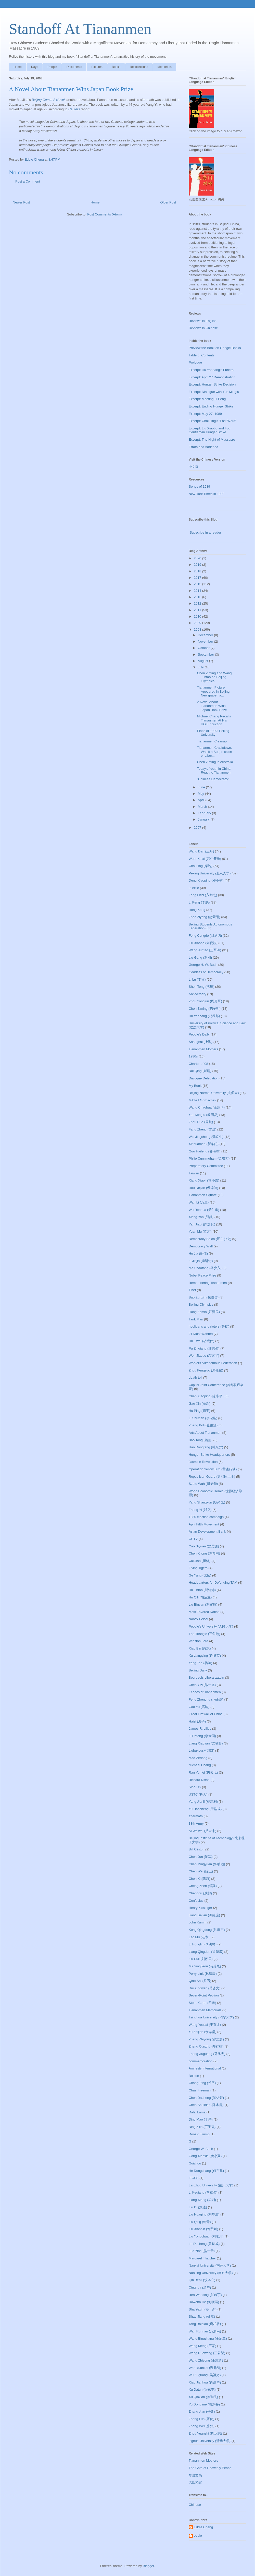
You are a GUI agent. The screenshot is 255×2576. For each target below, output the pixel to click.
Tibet (192, 1290)
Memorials (165, 67)
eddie (198, 2535)
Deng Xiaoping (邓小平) (206, 880)
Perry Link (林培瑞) (203, 1974)
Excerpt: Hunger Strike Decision (212, 384)
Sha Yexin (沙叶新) (202, 2309)
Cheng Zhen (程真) (203, 1886)
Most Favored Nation (204, 1612)
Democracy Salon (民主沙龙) (210, 1239)
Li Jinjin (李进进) (201, 1261)
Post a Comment (27, 181)
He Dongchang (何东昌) (206, 2171)
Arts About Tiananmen (205, 1433)
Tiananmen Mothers (203, 1049)
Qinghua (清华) (200, 2287)
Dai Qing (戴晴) (200, 1071)
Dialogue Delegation (204, 1078)
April (202, 800)
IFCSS (193, 2178)
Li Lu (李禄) (197, 979)
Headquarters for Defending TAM (213, 1582)
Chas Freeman (200, 2090)
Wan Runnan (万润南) (205, 2331)
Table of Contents (201, 355)
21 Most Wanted (201, 1334)
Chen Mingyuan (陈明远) (207, 1864)
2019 (198, 565)
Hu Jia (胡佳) (198, 1253)
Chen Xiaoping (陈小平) (206, 1396)
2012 (198, 603)
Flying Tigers (198, 1568)
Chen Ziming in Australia (215, 762)
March (203, 807)
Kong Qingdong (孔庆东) (207, 1930)
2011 (198, 610)
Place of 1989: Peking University (213, 733)
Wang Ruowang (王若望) (207, 2353)
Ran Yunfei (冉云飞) (203, 1772)
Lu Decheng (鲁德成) (204, 2244)
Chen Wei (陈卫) (201, 1871)
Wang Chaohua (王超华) (207, 1107)
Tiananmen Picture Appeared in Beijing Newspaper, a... (213, 691)
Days (34, 67)
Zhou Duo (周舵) (201, 1122)
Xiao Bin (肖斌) (200, 1648)
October (204, 648)
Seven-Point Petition (204, 1995)
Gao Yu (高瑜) (199, 1707)
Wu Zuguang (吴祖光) (205, 2375)
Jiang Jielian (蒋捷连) (204, 1915)
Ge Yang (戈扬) (200, 1575)
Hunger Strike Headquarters (209, 1454)
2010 (198, 616)
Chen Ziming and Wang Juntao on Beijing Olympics (214, 677)
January (204, 819)
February (205, 813)
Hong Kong (197, 910)
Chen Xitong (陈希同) (204, 1553)
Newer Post (21, 202)
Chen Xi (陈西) (199, 1879)
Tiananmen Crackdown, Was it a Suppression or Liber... (214, 751)
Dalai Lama (197, 2112)
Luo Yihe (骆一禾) (202, 2251)
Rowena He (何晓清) (204, 2302)
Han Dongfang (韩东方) (206, 1447)
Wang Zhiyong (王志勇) (206, 2360)
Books (116, 67)
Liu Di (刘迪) (198, 2207)
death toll (195, 1377)
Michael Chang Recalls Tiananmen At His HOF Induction (214, 720)
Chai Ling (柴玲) (200, 866)
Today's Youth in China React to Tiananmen (213, 771)
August (203, 661)
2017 (198, 578)
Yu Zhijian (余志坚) (202, 2032)
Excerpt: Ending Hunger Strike (211, 406)
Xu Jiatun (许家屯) (202, 2389)
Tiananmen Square (203, 1195)
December (206, 635)
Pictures (96, 67)
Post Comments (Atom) (104, 214)
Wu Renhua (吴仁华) (204, 1210)
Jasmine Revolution (203, 1462)
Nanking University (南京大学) (211, 2273)
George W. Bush (201, 2149)
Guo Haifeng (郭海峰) (204, 1151)
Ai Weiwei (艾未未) (202, 1831)
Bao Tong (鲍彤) (200, 1440)
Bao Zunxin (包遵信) (204, 1297)
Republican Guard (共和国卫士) (212, 1476)
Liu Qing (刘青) (200, 2222)
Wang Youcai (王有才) (205, 2025)
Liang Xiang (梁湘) (202, 2200)
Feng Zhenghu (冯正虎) (206, 1699)
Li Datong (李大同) (202, 1736)
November (206, 641)
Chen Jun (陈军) (201, 1857)
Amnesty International (205, 2068)
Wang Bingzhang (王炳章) (208, 2338)
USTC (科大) (198, 1794)
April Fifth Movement (204, 1524)
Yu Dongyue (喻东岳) (204, 2404)
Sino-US (195, 1787)
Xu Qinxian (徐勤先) (203, 2397)
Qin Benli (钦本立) (202, 2280)
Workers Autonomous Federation (213, 1363)
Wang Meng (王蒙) (202, 2346)
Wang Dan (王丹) (201, 851)
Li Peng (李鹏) (199, 902)
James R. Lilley (200, 1728)
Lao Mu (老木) (199, 1937)
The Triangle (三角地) (204, 1634)
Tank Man (196, 1319)
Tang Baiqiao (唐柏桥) (205, 2324)
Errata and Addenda (203, 447)
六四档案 (195, 2482)
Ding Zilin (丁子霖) (202, 2127)
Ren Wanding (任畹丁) (205, 2295)
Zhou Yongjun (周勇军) (205, 1001)
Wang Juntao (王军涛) (205, 950)
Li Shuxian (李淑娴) (203, 1418)
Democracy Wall (201, 1246)
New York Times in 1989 (206, 494)
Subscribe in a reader (205, 532)
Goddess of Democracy (206, 972)
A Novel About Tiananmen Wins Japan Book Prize (212, 706)
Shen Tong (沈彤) (201, 987)
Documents (74, 67)
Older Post (168, 202)
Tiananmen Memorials (205, 2010)
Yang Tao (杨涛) (200, 1663)
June (202, 787)
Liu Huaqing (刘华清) (204, 2214)
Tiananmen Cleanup (212, 741)
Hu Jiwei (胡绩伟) (201, 1341)
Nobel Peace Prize (202, 1275)
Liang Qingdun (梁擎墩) (206, 1952)
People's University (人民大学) (211, 1626)
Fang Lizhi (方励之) (203, 895)
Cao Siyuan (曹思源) (204, 1546)
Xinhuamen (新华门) (204, 1144)
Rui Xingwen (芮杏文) (204, 1988)
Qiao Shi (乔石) (200, 1981)
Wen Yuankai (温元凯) (205, 2368)
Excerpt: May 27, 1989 (205, 414)
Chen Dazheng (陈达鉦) (206, 2098)
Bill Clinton (196, 1849)
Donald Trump (199, 2134)
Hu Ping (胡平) (199, 1411)
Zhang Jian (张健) (202, 2411)
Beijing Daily (198, 1670)
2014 (198, 591)
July (201, 667)
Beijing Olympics (201, 1304)
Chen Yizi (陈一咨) (202, 1685)
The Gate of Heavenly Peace (210, 2468)
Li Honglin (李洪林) (202, 1944)
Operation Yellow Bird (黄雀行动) (213, 1469)
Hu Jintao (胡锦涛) (202, 1590)
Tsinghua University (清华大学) (211, 2017)
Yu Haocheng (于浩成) (205, 1809)
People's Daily (199, 1034)
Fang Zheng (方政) (202, 1129)
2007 (198, 827)
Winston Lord (198, 1641)
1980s (193, 1056)
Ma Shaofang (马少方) (205, 1268)
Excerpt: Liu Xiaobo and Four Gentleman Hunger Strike (210, 430)
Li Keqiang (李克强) (203, 2192)
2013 (198, 597)
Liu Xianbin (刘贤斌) (203, 2229)
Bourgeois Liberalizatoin (206, 1677)
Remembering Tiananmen (208, 1283)
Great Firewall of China (206, 1714)
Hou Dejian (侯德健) (203, 1188)
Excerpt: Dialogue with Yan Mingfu (214, 392)
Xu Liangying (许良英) (205, 1655)
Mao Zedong (198, 1758)
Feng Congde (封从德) (205, 935)
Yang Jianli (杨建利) (203, 1801)
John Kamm (197, 1922)
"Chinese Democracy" (213, 779)
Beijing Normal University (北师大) (214, 1093)
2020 (198, 558)
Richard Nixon (199, 1780)
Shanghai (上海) (200, 1042)
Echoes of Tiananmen (205, 1692)
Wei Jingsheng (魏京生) (206, 1137)
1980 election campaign (206, 1517)
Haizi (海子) (197, 1721)
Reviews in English (202, 321)
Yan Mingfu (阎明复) (203, 1115)
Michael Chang (200, 1765)
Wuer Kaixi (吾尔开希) (205, 859)
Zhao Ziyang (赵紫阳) (204, 917)
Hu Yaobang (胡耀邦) (204, 1016)
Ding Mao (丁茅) (201, 2119)
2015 (198, 584)
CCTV (193, 1539)
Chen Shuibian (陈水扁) (206, 2105)
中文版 (194, 466)
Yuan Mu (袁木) (200, 1231)
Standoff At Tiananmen (80, 28)
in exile (194, 888)
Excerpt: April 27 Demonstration (212, 377)
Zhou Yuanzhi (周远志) (205, 2433)
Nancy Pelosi (198, 1619)
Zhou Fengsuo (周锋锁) (206, 1370)
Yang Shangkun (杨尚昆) (207, 1502)
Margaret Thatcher (202, 2258)
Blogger (148, 2566)
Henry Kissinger (200, 1908)
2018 (198, 571)
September (206, 654)
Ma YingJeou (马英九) (205, 1966)
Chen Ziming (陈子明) (205, 1008)
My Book (195, 1086)
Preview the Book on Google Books (215, 348)
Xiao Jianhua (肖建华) (205, 2382)
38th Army (196, 1823)
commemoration (200, 2061)
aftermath (196, 1816)
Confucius (196, 1901)
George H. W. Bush (203, 965)
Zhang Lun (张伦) (201, 2419)
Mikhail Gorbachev (202, 1100)
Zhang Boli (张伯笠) (203, 1425)
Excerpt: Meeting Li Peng (207, 399)
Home (18, 67)
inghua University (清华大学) (210, 2441)
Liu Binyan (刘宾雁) (203, 1604)
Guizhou (195, 2163)
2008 (198, 629)
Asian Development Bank (207, 1531)
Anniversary (197, 994)
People (52, 67)
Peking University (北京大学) (210, 873)
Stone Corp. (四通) (202, 2003)
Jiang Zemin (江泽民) (204, 1312)
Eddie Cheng (203, 2527)
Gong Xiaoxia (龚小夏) (205, 2156)
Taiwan (194, 1173)
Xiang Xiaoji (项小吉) (204, 1180)
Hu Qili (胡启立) (200, 1597)
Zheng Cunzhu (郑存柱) (206, 2046)
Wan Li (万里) (199, 1202)
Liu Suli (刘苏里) (201, 1959)
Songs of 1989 (199, 486)
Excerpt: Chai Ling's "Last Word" (212, 421)
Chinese (195, 2505)
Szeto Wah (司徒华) (203, 1484)
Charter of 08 (198, 1064)
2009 (198, 623)
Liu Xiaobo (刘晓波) (203, 943)
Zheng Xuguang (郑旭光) (207, 2054)
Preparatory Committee (206, 1166)
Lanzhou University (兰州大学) (211, 2185)
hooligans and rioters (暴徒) (209, 1326)
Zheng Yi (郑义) (200, 1510)
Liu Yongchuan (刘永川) (206, 2236)
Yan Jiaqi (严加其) (202, 1224)
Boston (194, 2076)
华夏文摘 (195, 2475)
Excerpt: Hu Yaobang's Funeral (211, 370)
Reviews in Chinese (203, 328)
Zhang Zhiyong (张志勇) (206, 2039)
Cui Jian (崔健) (199, 1561)
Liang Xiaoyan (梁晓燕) (206, 1743)
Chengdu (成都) (200, 1893)
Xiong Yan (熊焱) (201, 1217)
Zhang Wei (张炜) (201, 2426)
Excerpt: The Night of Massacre (212, 439)
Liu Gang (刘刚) (200, 957)
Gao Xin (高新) (199, 1403)
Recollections (139, 67)
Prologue (195, 362)
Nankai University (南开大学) (210, 2265)
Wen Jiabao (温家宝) (204, 1355)
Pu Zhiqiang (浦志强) (204, 1348)
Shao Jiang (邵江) (202, 2316)
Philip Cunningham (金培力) (209, 1158)
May (201, 794)
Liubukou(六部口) (201, 1750)
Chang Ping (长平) (202, 2083)
